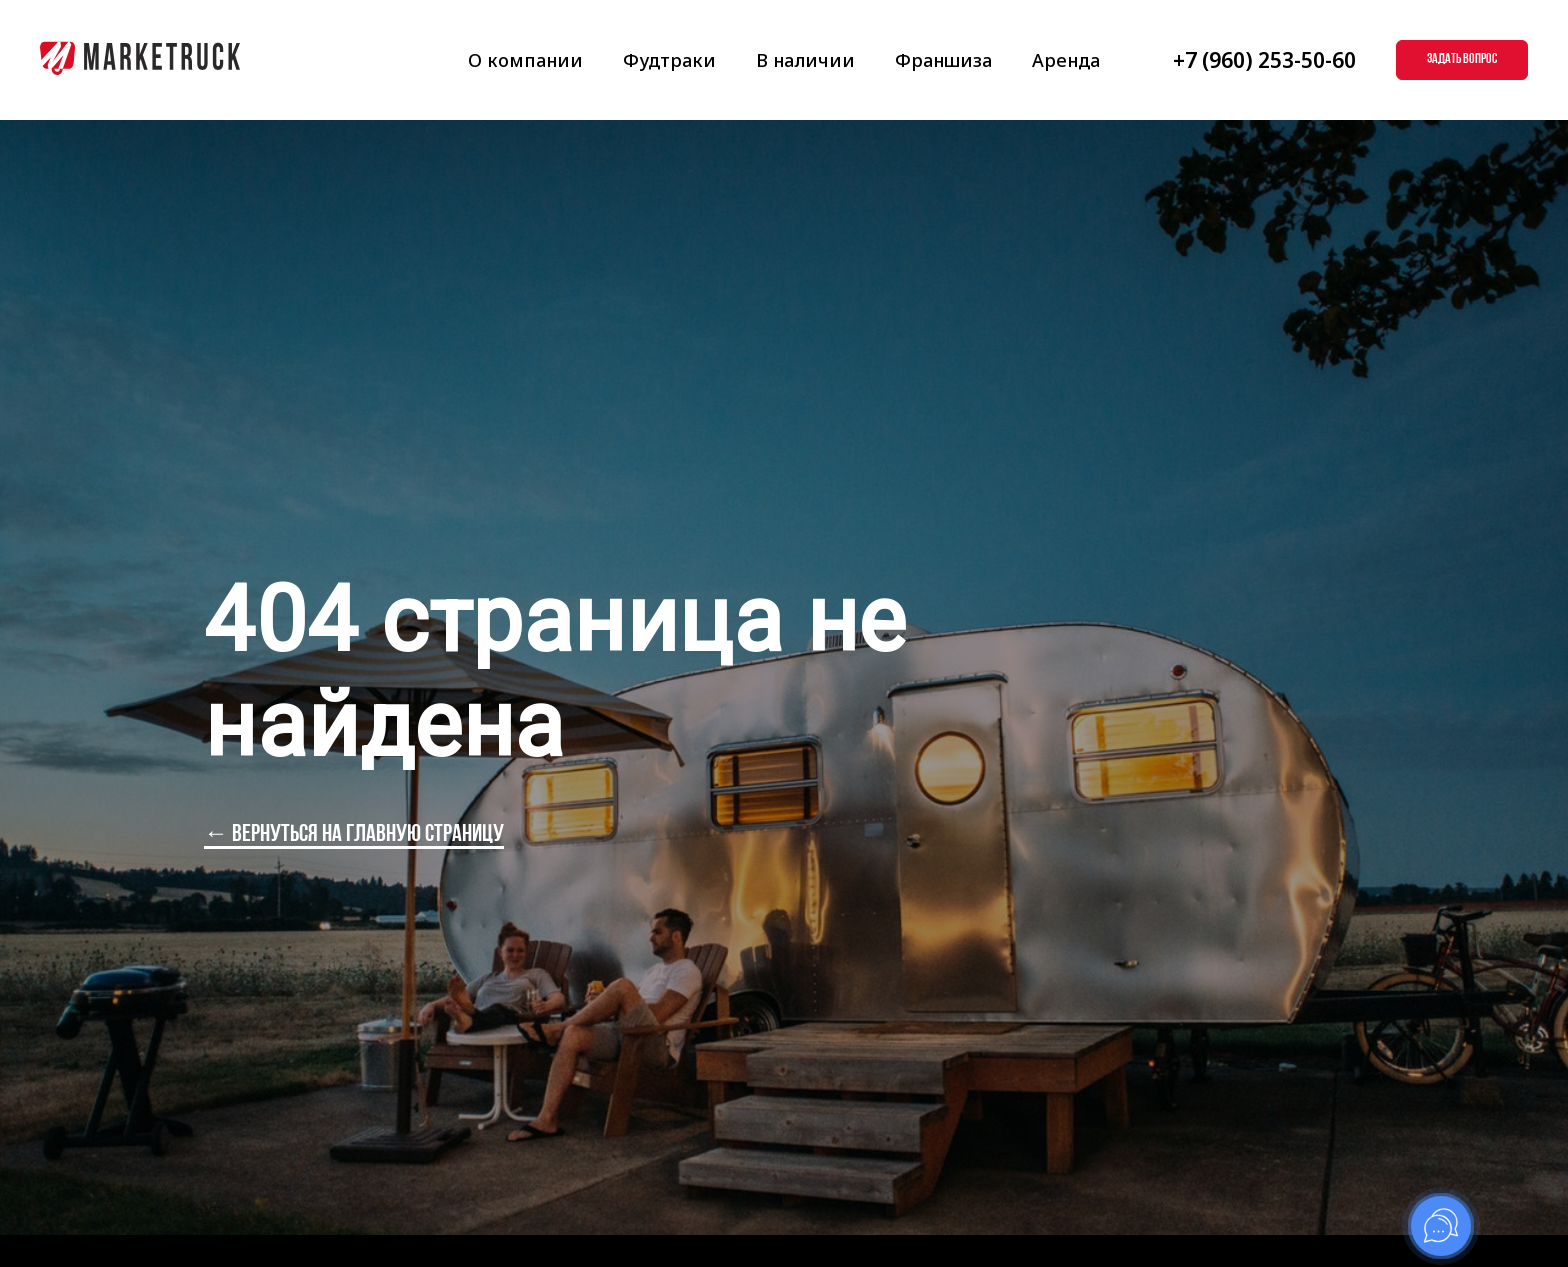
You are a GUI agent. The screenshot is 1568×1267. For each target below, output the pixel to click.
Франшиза (943, 60)
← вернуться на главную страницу (354, 835)
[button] (1462, 60)
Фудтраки (669, 60)
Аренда (1066, 60)
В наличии (805, 60)
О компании (525, 60)
